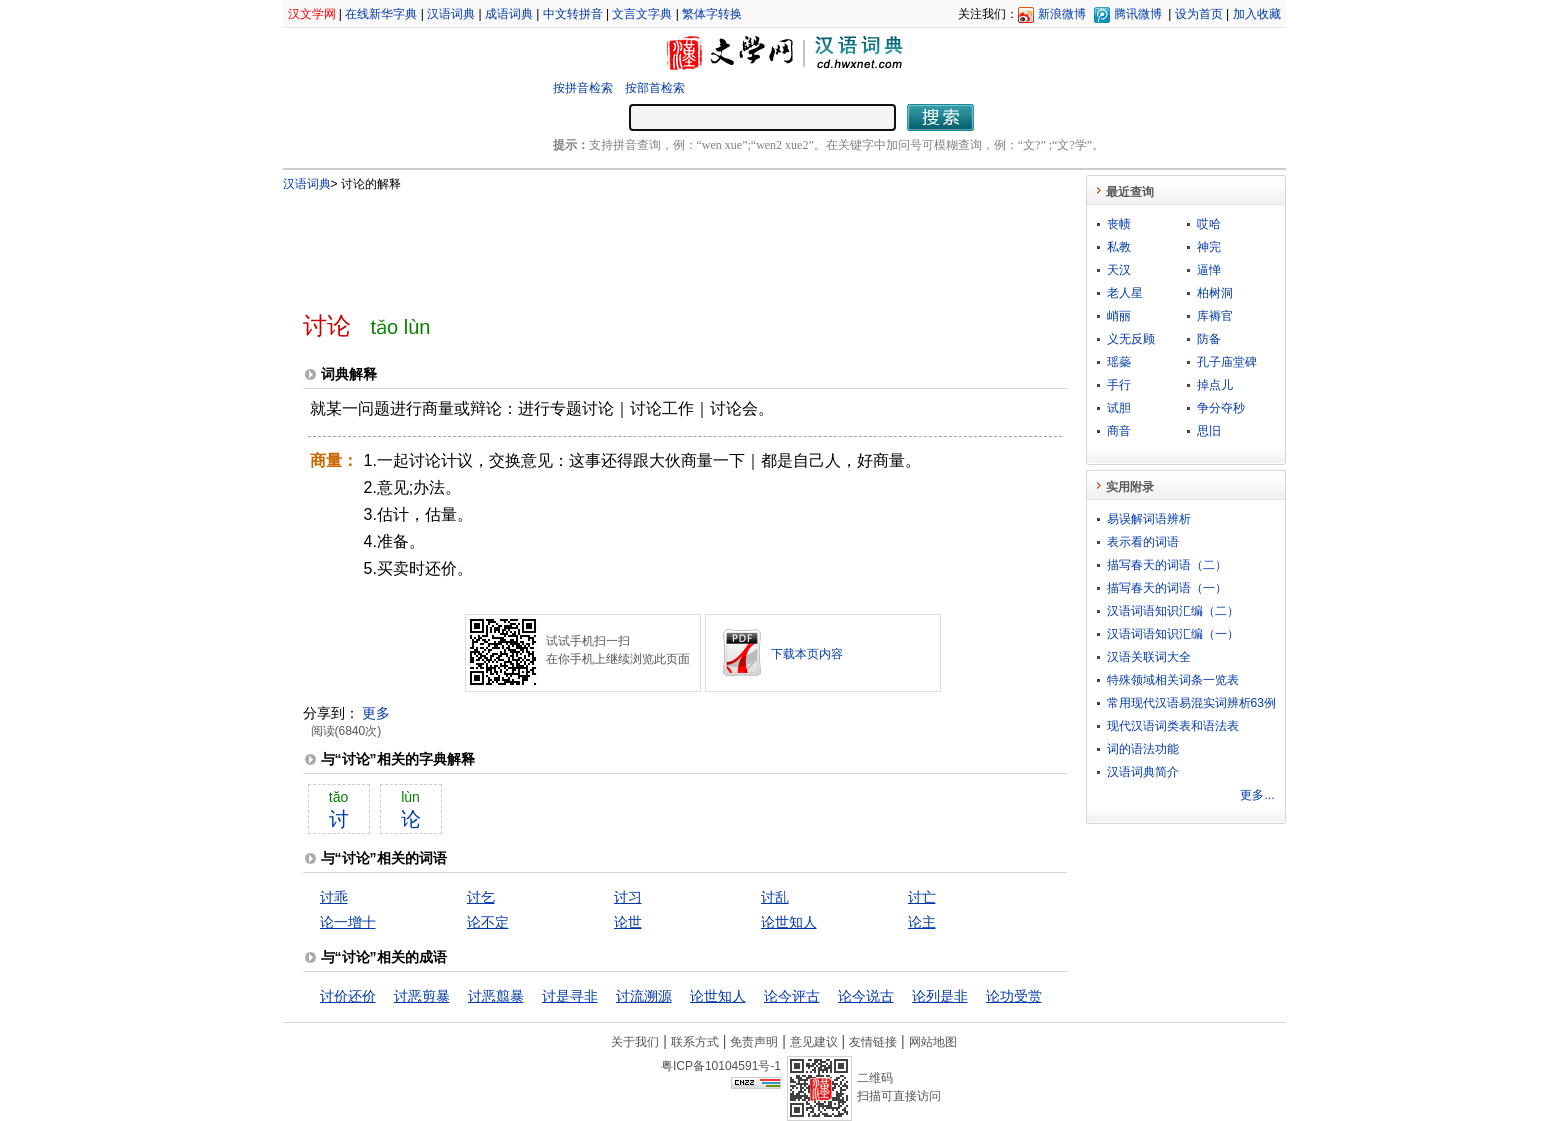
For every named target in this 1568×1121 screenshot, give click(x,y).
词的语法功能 (1143, 749)
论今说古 (866, 996)
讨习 (628, 897)
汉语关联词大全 (1149, 657)
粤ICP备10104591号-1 (721, 1066)
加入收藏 (1257, 14)
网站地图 (933, 1042)
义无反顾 (1131, 339)
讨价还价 (348, 996)
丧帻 (1119, 224)
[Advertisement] (652, 243)
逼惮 (1209, 270)
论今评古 (792, 996)
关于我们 (635, 1042)
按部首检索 (655, 88)
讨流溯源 (644, 996)
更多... (1257, 795)
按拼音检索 (583, 88)
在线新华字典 (381, 14)
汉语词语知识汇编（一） (1173, 634)
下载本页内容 (807, 654)
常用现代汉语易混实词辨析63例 (1191, 703)
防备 (1209, 339)
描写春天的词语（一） (1167, 588)
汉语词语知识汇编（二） (1173, 611)
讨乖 (334, 897)
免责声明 (754, 1042)
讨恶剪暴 (422, 996)
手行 (1119, 385)
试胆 (1119, 408)
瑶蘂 (1119, 362)
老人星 (1125, 293)
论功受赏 (1014, 996)
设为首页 (1199, 14)
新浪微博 (1062, 14)
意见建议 (814, 1042)
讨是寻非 (570, 996)
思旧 (1209, 431)
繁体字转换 (712, 14)
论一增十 (348, 922)
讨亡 (922, 897)
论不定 (488, 922)
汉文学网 (312, 14)
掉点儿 (1215, 385)
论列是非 (940, 996)
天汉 (1119, 270)
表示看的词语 (1143, 542)
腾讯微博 (1138, 14)
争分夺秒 (1221, 408)
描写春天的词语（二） (1167, 565)
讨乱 (775, 897)
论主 (922, 922)
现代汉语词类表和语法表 (1173, 726)
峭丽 (1119, 316)
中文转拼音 (573, 14)
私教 (1119, 247)
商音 (1119, 431)
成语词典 (509, 14)
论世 (628, 922)
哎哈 (1209, 224)
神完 (1209, 247)
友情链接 (873, 1042)
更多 (376, 713)
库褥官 (1215, 316)
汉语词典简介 (1143, 772)
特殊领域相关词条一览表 (1173, 680)
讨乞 (481, 897)
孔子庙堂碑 (1227, 362)
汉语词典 (451, 14)
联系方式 (695, 1042)
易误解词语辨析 (1149, 519)
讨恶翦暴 (496, 996)
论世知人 (789, 922)
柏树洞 (1215, 293)
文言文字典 (642, 14)
